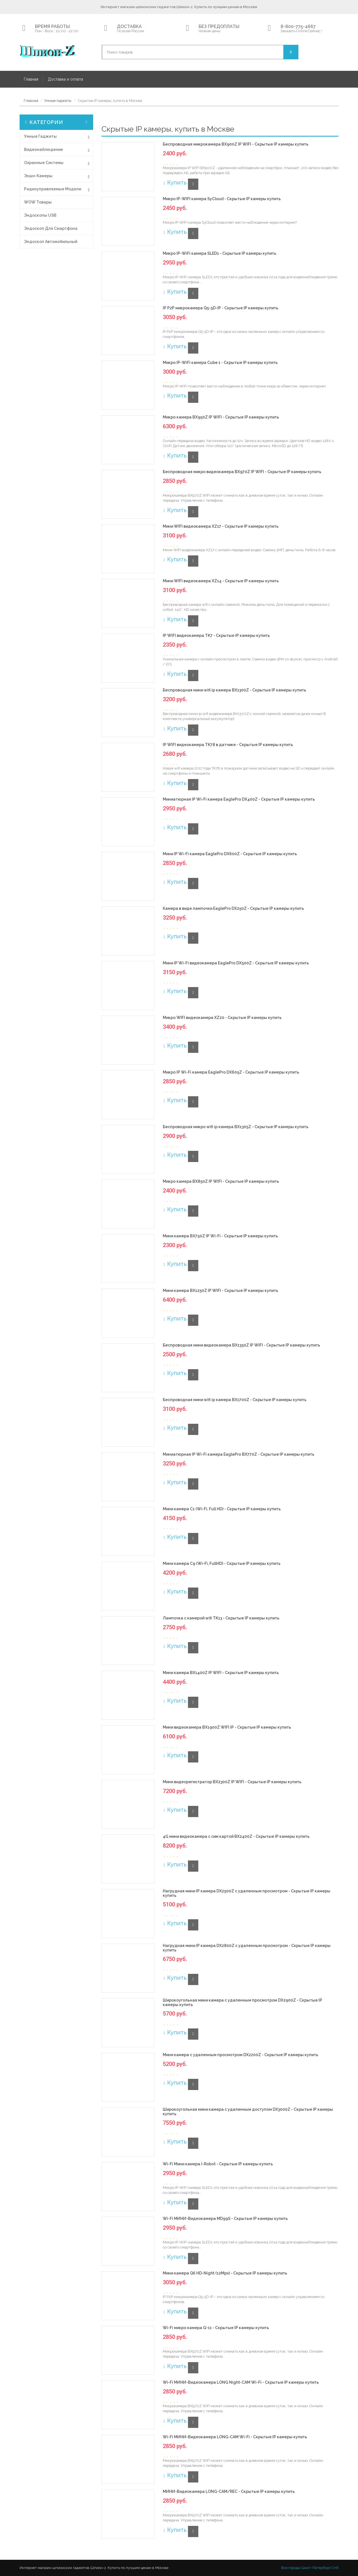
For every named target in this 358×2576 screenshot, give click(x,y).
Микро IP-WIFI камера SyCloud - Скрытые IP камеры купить (222, 199)
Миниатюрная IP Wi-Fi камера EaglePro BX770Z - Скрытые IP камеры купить (238, 1454)
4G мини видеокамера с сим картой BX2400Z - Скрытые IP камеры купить (236, 1836)
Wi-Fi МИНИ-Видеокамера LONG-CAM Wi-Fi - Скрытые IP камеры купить (235, 2437)
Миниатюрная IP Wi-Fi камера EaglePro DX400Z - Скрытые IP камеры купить (239, 799)
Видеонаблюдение (43, 149)
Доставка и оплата (65, 79)
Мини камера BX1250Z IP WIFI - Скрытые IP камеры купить (220, 1291)
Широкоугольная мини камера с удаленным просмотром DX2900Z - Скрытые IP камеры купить (242, 2002)
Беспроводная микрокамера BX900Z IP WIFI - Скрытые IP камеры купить (235, 144)
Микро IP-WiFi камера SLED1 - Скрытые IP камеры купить (219, 253)
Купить (175, 182)
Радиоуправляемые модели (52, 189)
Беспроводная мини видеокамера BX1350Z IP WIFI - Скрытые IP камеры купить (241, 1345)
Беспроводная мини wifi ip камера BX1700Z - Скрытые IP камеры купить (235, 1400)
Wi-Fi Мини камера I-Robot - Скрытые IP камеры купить (218, 2164)
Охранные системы (43, 162)
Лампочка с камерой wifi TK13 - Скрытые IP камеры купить (221, 1618)
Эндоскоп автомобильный (50, 241)
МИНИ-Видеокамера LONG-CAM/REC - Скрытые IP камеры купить (229, 2491)
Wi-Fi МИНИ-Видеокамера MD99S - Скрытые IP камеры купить (225, 2219)
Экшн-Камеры (38, 176)
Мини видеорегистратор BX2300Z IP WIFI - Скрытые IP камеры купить (232, 1782)
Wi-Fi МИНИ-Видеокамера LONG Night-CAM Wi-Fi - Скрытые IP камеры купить (241, 2382)
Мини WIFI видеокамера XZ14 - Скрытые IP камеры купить (221, 581)
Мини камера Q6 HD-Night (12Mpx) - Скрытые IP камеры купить (225, 2273)
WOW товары (38, 202)
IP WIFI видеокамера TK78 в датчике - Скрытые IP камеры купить (228, 745)
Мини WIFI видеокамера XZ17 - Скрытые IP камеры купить (221, 526)
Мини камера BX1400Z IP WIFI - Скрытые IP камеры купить (221, 1673)
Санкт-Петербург (316, 2568)
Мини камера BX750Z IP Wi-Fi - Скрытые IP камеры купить (220, 1236)
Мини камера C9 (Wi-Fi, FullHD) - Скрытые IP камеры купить (222, 1564)
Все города (290, 2568)
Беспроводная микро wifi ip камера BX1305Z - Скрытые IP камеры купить (235, 1127)
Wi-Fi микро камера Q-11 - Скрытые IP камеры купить (216, 2328)
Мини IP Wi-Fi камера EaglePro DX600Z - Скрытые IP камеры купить (230, 854)
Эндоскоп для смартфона (50, 228)
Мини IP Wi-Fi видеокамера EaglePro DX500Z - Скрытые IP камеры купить (236, 963)
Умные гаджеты (57, 101)
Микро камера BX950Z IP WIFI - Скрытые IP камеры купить (221, 417)
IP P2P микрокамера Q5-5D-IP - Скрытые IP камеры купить (220, 308)
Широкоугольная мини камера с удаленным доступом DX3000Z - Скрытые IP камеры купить (248, 2111)
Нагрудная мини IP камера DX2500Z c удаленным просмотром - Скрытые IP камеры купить (246, 1893)
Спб (335, 2568)
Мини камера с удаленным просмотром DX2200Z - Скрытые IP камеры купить (240, 2055)
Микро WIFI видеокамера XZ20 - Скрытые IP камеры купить (222, 1018)
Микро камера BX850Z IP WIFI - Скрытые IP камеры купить (221, 1181)
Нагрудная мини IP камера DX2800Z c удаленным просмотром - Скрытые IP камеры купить (247, 1948)
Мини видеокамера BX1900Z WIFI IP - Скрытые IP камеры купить (227, 1727)
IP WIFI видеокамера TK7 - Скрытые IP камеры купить (216, 636)
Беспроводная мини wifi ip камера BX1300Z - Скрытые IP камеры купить (234, 690)
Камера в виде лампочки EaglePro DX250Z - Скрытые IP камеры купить (233, 908)
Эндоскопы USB (40, 215)
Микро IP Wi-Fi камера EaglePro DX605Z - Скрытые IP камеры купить (231, 1072)
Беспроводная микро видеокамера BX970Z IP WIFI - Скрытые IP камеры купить (242, 472)
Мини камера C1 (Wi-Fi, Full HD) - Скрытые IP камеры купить (222, 1509)
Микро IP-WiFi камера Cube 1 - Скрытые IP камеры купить (220, 363)
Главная (31, 79)
